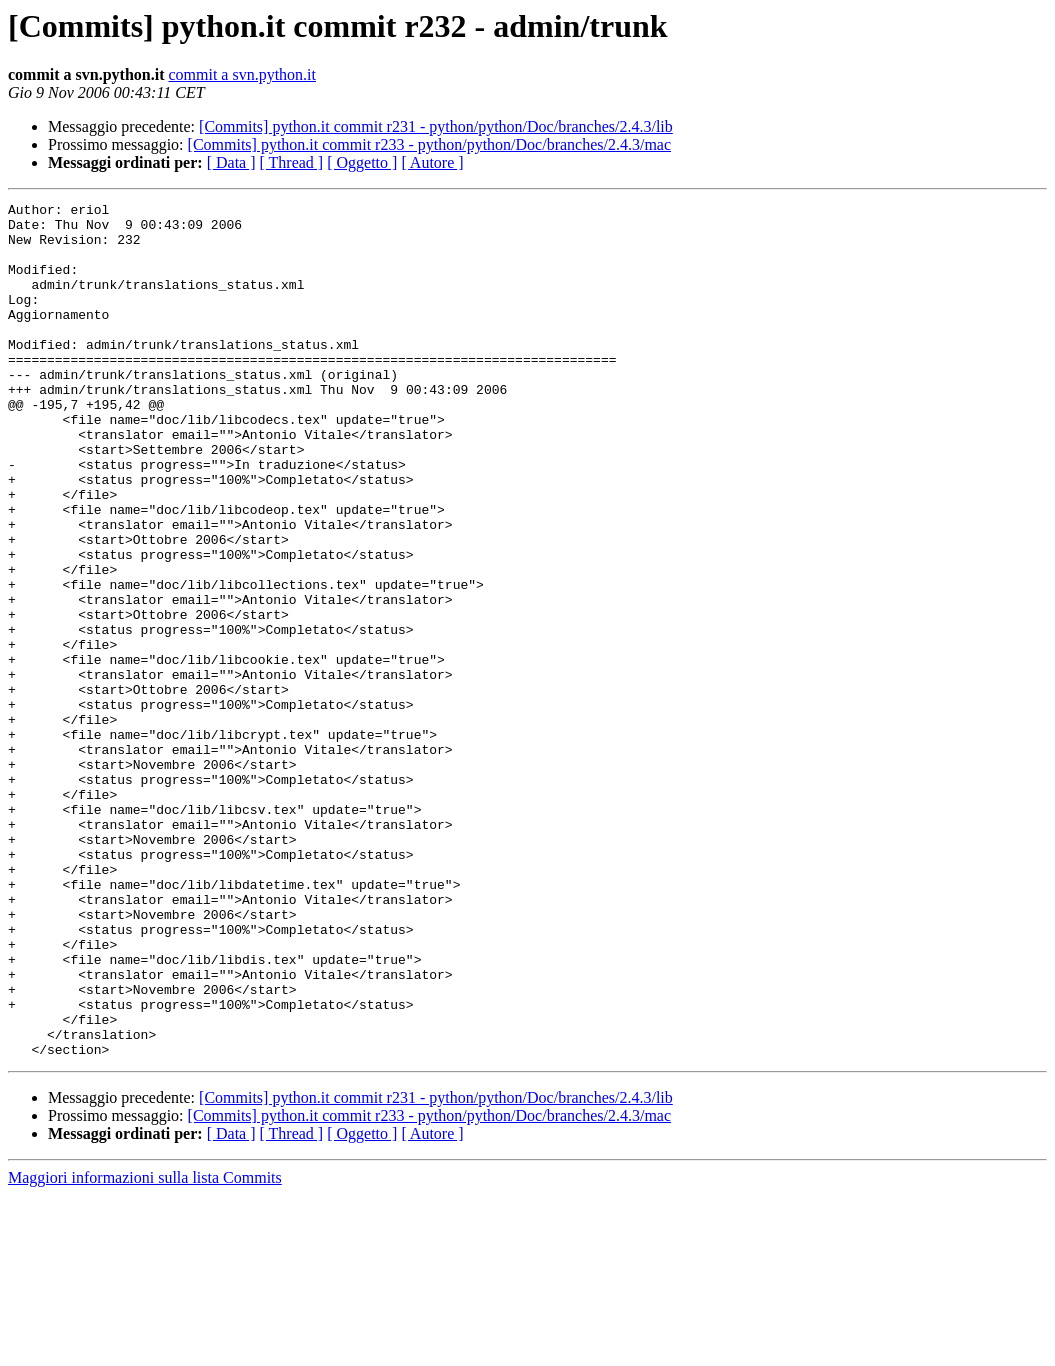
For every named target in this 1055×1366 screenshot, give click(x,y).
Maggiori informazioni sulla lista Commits (145, 1348)
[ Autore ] (432, 162)
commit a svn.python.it (242, 74)
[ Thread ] (292, 162)
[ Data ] (231, 162)
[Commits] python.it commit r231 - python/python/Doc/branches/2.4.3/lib (436, 126)
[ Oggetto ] (362, 162)
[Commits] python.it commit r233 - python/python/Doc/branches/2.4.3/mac (430, 144)
